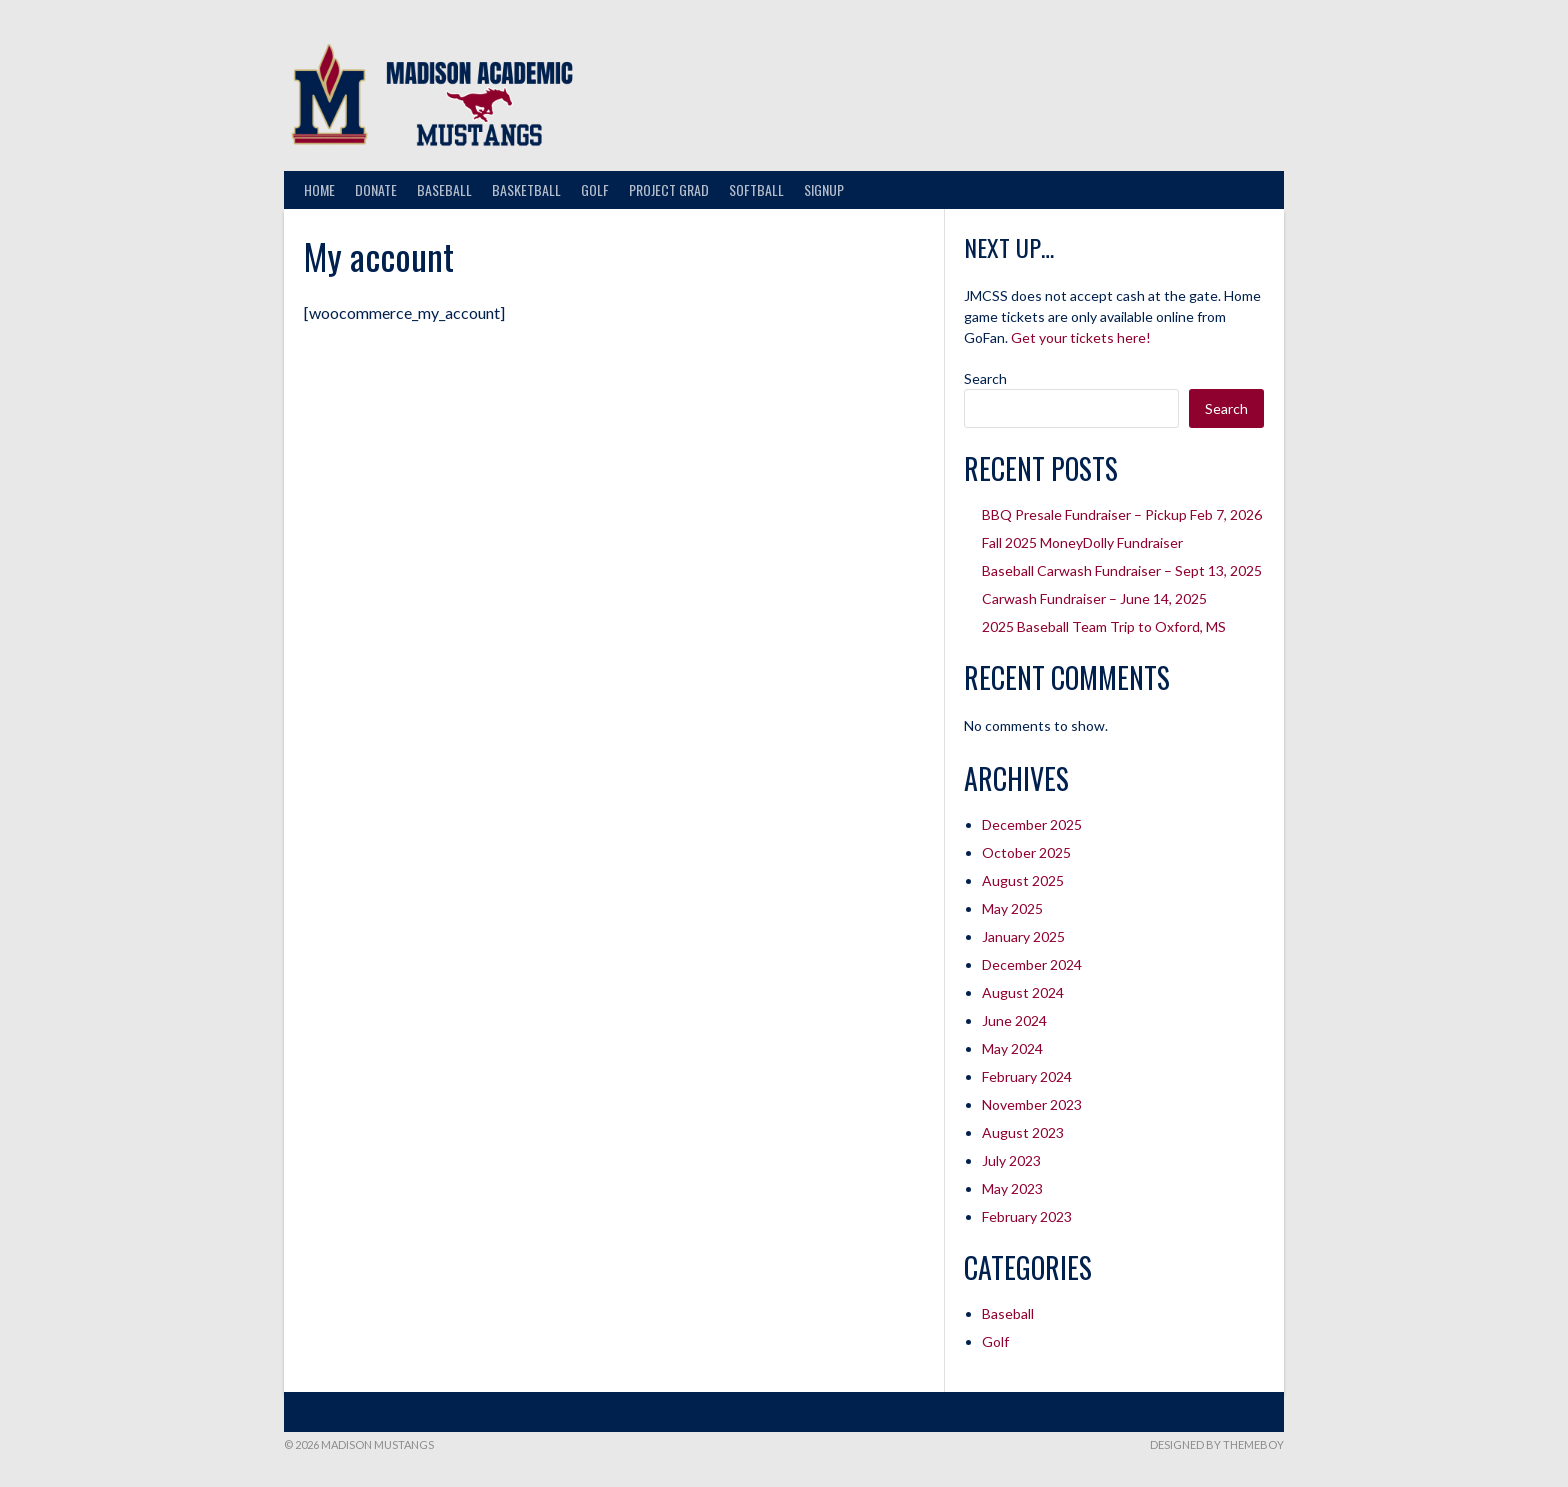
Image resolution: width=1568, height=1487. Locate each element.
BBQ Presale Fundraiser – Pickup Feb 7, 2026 (1122, 514)
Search (985, 378)
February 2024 (1027, 1076)
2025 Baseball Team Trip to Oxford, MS (1104, 626)
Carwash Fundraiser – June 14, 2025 (1094, 598)
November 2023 (1032, 1104)
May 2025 (1012, 908)
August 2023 (1023, 1132)
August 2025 (1023, 880)
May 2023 (1012, 1188)
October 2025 (1026, 852)
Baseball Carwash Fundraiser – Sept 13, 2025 (1122, 570)
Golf (595, 189)
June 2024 (1014, 1020)
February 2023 (1027, 1216)
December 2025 (1032, 824)
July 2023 (1011, 1160)
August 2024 (1023, 992)
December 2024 (1032, 964)
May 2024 (1012, 1048)
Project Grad (669, 189)
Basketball (526, 189)
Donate (376, 189)
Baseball (444, 189)
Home (319, 189)
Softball (756, 189)
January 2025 (1023, 936)
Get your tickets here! (1081, 337)
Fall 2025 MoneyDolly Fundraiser (1082, 542)
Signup (824, 189)
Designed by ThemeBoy (1217, 1444)
